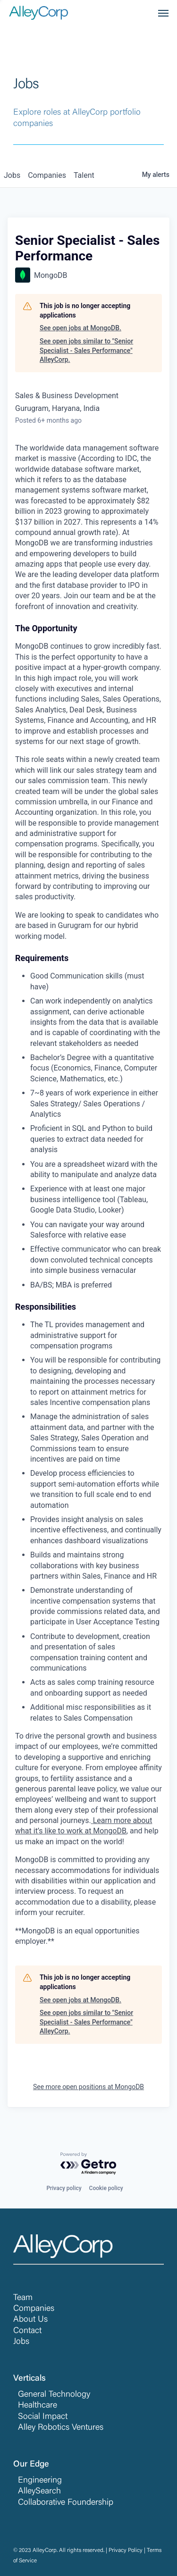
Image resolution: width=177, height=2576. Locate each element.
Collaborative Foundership (65, 2503)
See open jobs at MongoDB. (80, 328)
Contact (27, 2331)
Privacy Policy (126, 2550)
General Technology (54, 2395)
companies (47, 175)
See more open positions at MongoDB (88, 2087)
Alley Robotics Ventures (60, 2428)
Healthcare (37, 2405)
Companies (33, 2309)
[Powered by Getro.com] (88, 2163)
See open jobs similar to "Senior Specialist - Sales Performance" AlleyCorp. (86, 350)
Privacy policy (63, 2188)
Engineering (40, 2480)
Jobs (21, 2342)
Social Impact (42, 2417)
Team (23, 2298)
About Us (30, 2320)
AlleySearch (39, 2491)
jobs (12, 175)
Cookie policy (106, 2188)
